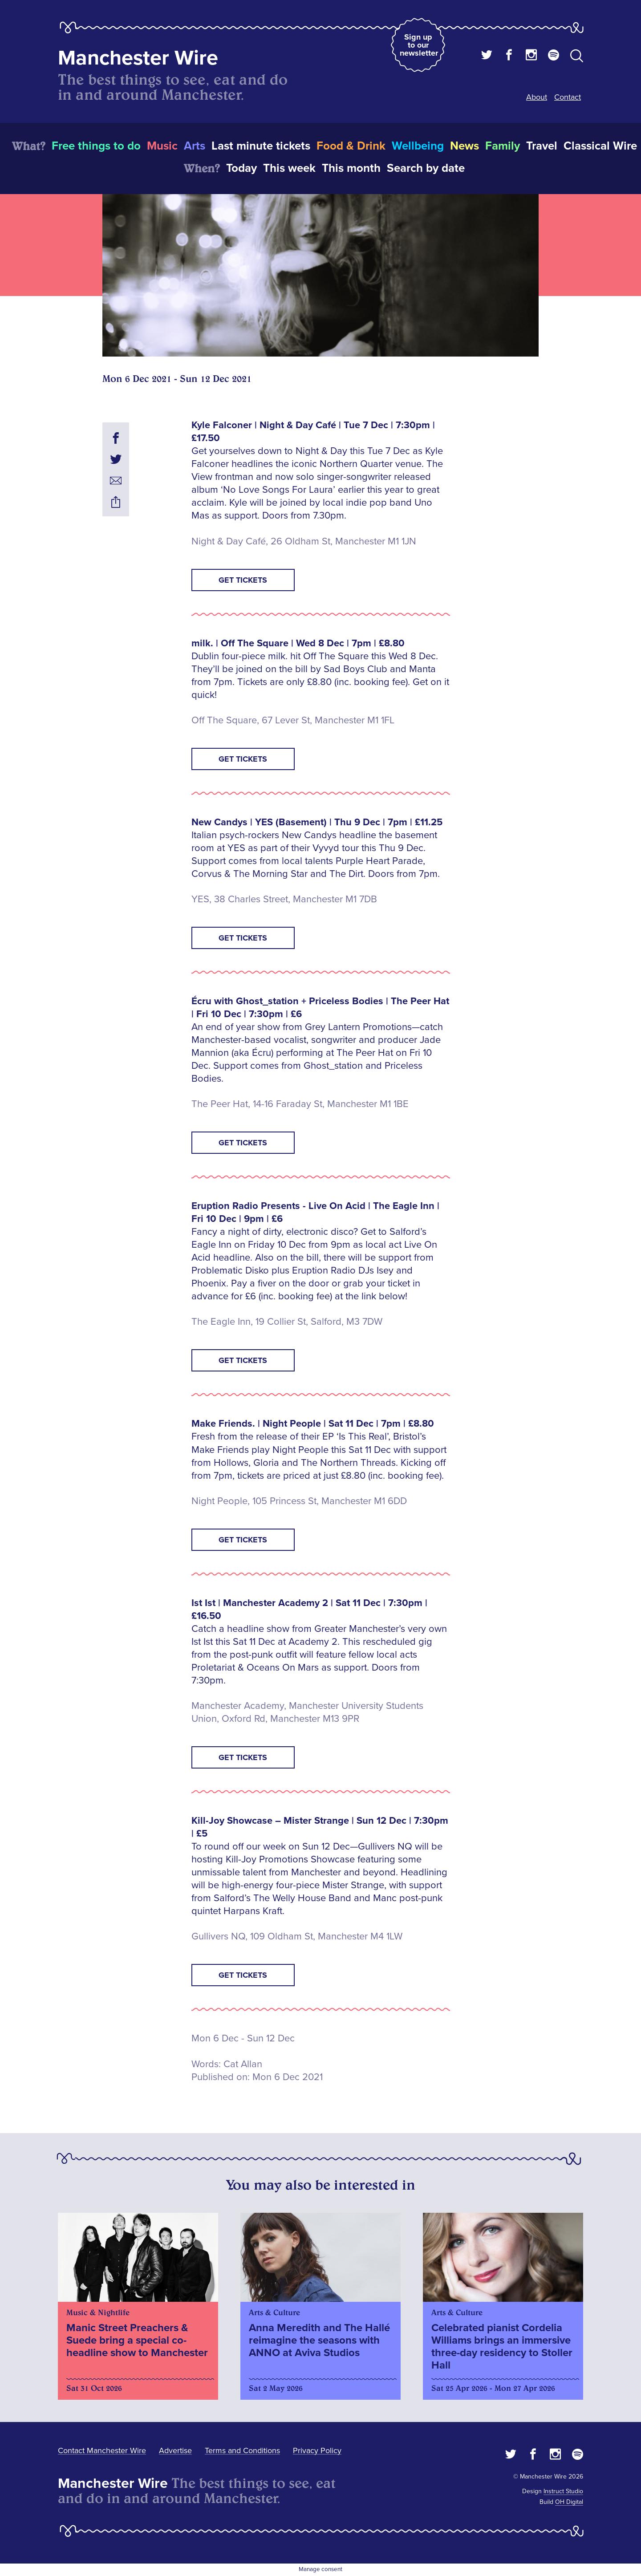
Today (241, 168)
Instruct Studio (563, 2491)
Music (162, 146)
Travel (541, 146)
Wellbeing (418, 146)
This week (289, 168)
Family (502, 146)
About (536, 97)
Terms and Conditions (242, 2450)
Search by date (426, 168)
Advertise (175, 2450)
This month (351, 168)
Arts (194, 146)
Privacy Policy (317, 2450)
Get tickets (243, 580)
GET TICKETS (243, 1360)
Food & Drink (350, 146)
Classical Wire (600, 146)
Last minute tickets (260, 146)
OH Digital (569, 2502)
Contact (567, 97)
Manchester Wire (138, 58)
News (464, 146)
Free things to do (96, 146)
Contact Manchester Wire (102, 2450)
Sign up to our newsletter (419, 45)
